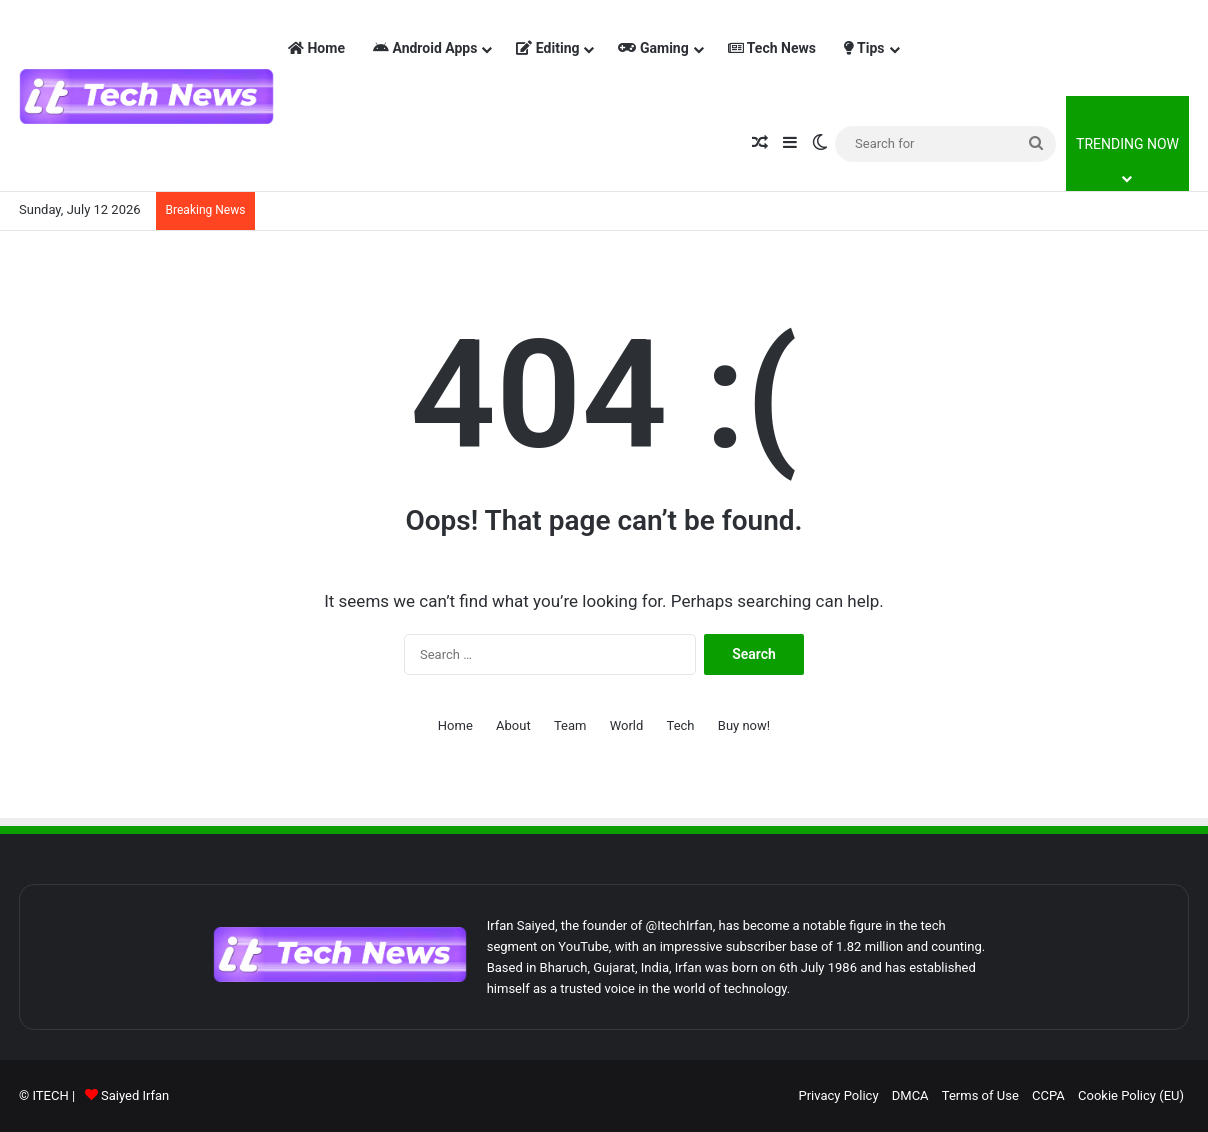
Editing (547, 48)
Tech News (772, 48)
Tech (681, 725)
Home (316, 48)
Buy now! (744, 725)
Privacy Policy (839, 1095)
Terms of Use (980, 1095)
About (513, 725)
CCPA (1048, 1095)
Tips (864, 48)
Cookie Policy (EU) (1131, 1095)
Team (570, 725)
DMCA (910, 1095)
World (627, 725)
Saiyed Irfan (135, 1095)
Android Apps (425, 48)
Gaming (653, 48)
